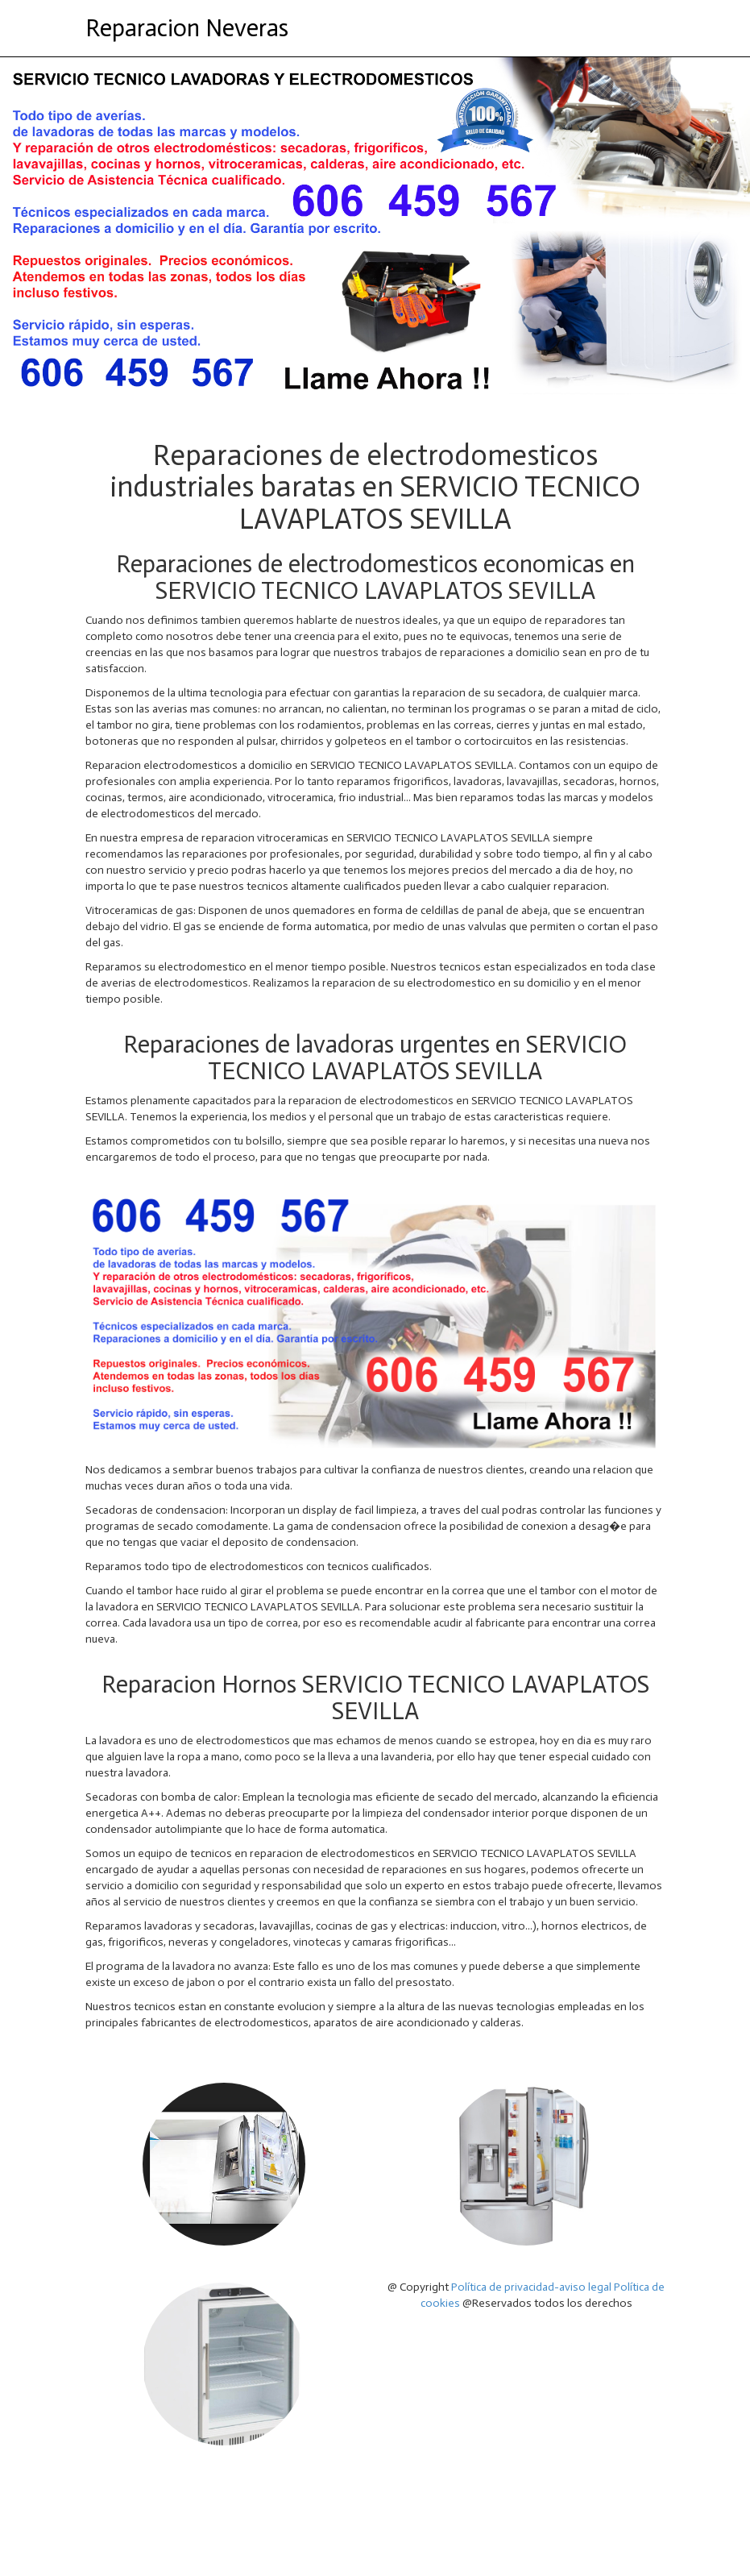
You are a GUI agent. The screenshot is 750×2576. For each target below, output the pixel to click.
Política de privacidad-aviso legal (531, 2287)
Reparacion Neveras (186, 28)
